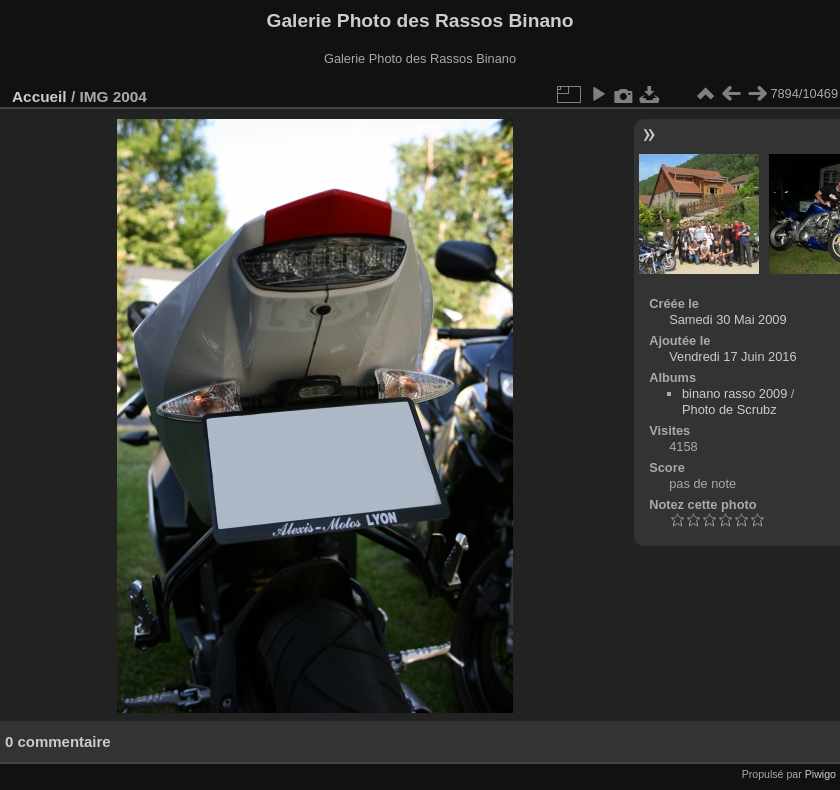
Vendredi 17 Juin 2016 (732, 356)
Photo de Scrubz (729, 409)
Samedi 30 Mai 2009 (727, 319)
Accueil (39, 96)
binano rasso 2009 (734, 393)
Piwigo (820, 774)
